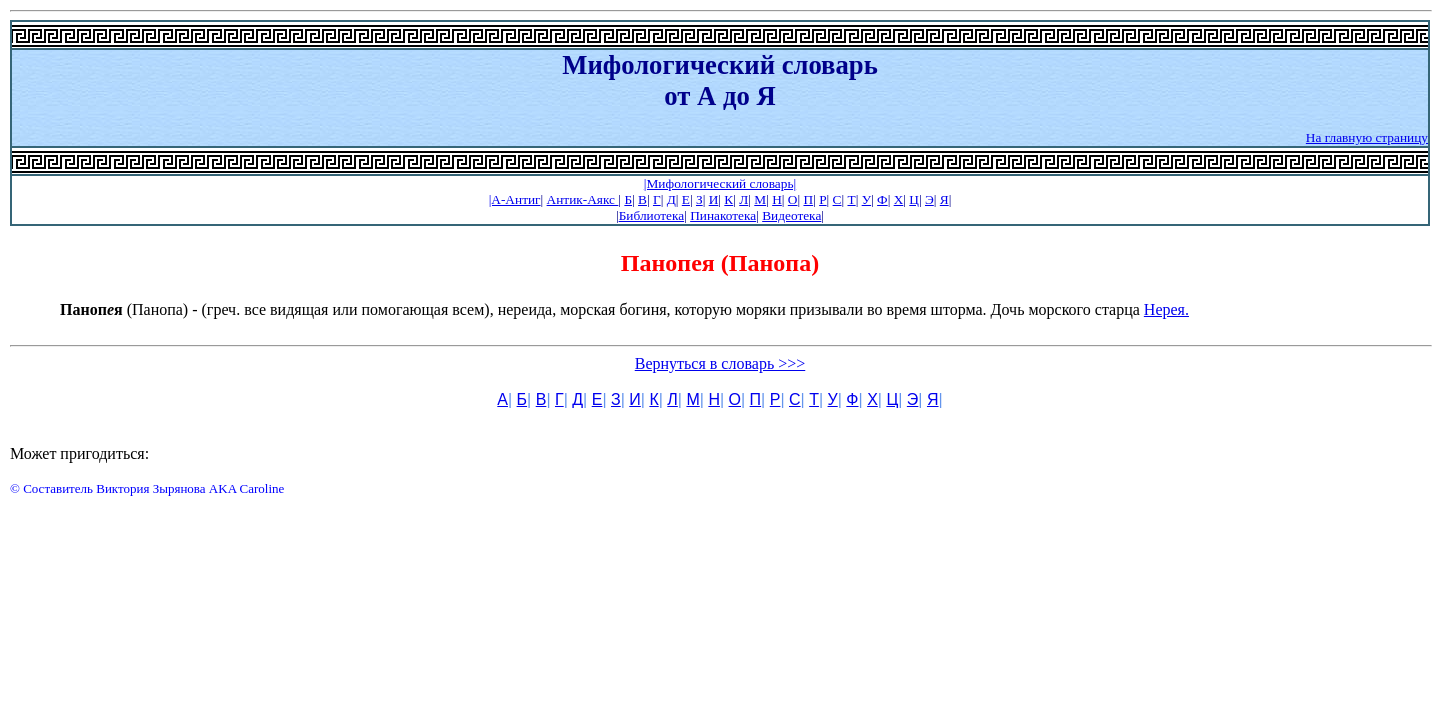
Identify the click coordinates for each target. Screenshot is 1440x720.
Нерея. (1166, 309)
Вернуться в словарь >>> (720, 363)
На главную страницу (1367, 137)
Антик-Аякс (583, 199)
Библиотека (651, 215)
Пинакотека (723, 215)
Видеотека (791, 215)
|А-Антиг (515, 199)
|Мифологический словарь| (720, 183)
